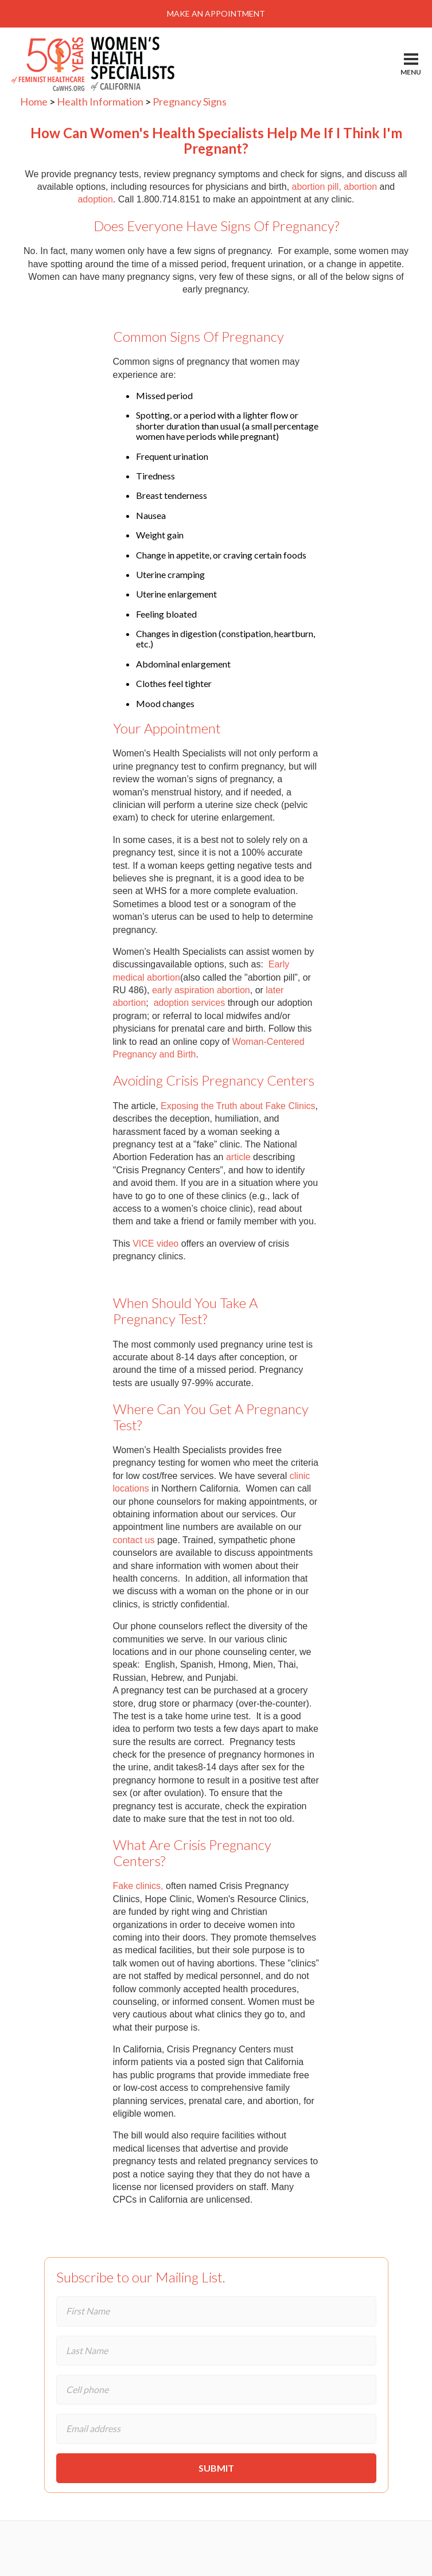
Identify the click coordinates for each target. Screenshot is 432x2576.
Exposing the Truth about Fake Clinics (238, 1106)
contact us (134, 1540)
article (238, 1157)
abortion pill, (316, 187)
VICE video (155, 1243)
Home (34, 101)
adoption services (189, 1003)
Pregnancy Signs (190, 101)
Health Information (100, 101)
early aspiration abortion (201, 990)
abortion (360, 187)
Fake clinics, (138, 1886)
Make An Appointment (216, 13)
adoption (94, 199)
